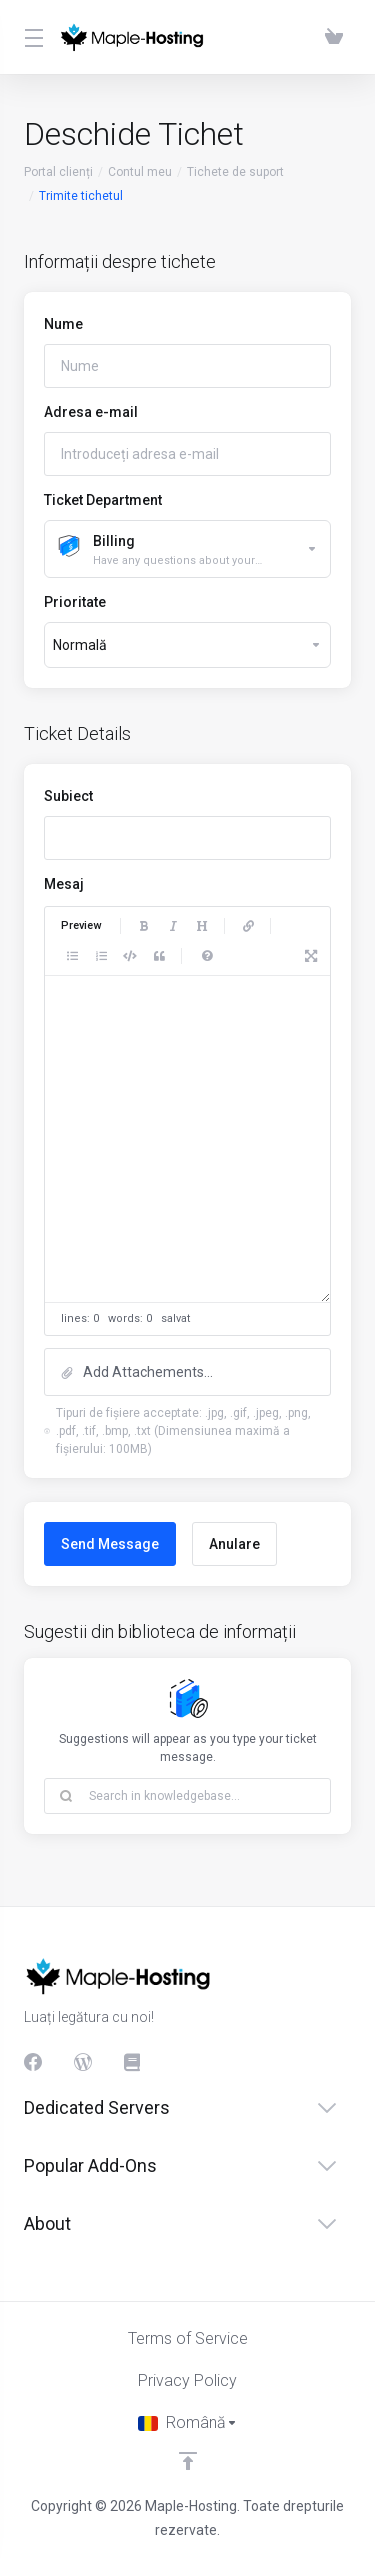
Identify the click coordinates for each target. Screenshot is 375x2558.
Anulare (234, 1544)
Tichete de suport (235, 172)
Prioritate (75, 602)
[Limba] (188, 2423)
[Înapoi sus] (188, 2461)
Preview (81, 925)
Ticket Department (103, 500)
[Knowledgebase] (133, 2062)
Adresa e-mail (91, 412)
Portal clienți (58, 172)
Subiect (68, 796)
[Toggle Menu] (29, 37)
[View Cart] (334, 37)
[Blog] (83, 2062)
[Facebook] (33, 2062)
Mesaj (64, 884)
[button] (187, 1372)
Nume (63, 324)
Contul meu (140, 172)
